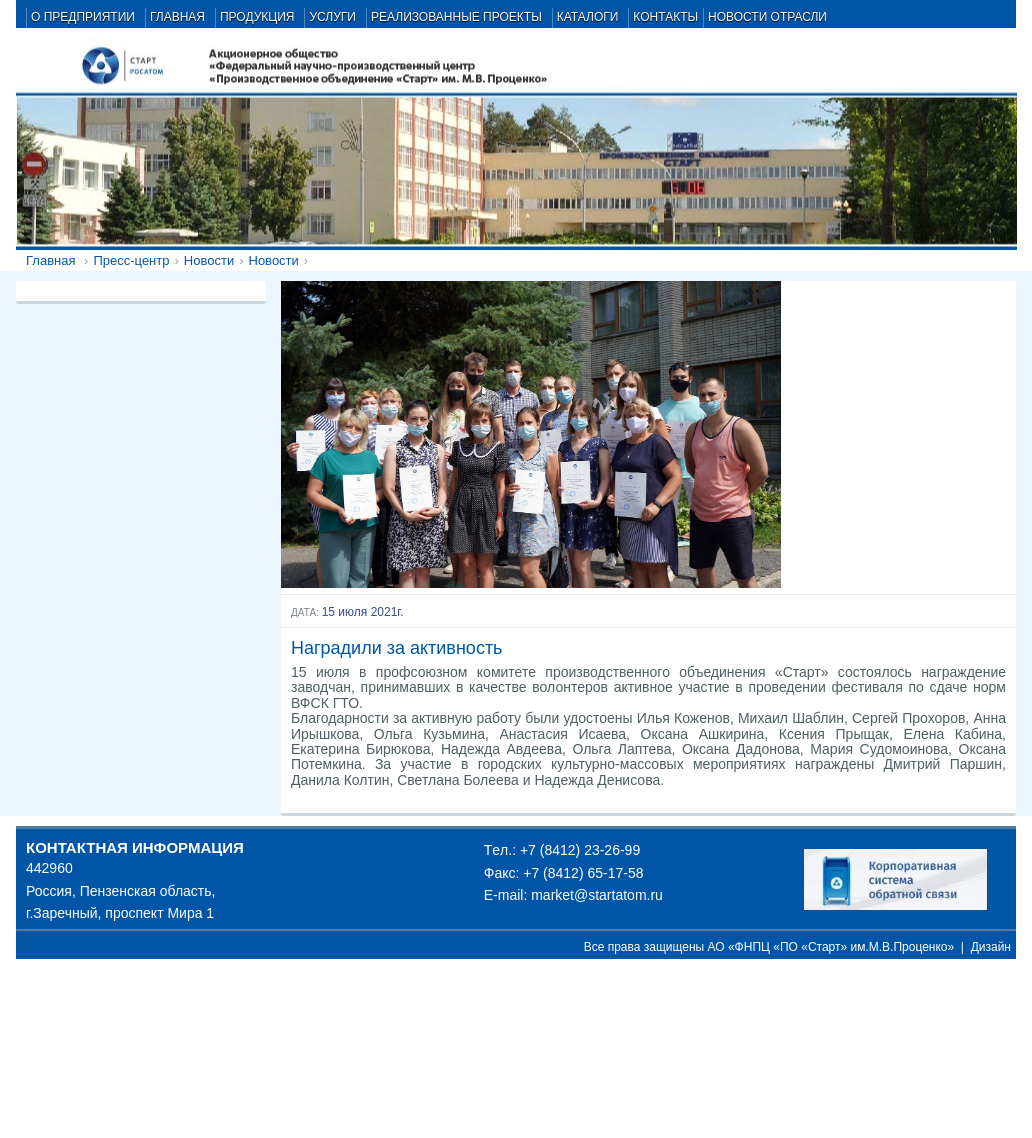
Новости (209, 260)
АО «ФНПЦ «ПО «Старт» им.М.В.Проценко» (831, 947)
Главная (50, 260)
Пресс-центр (131, 260)
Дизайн (991, 947)
